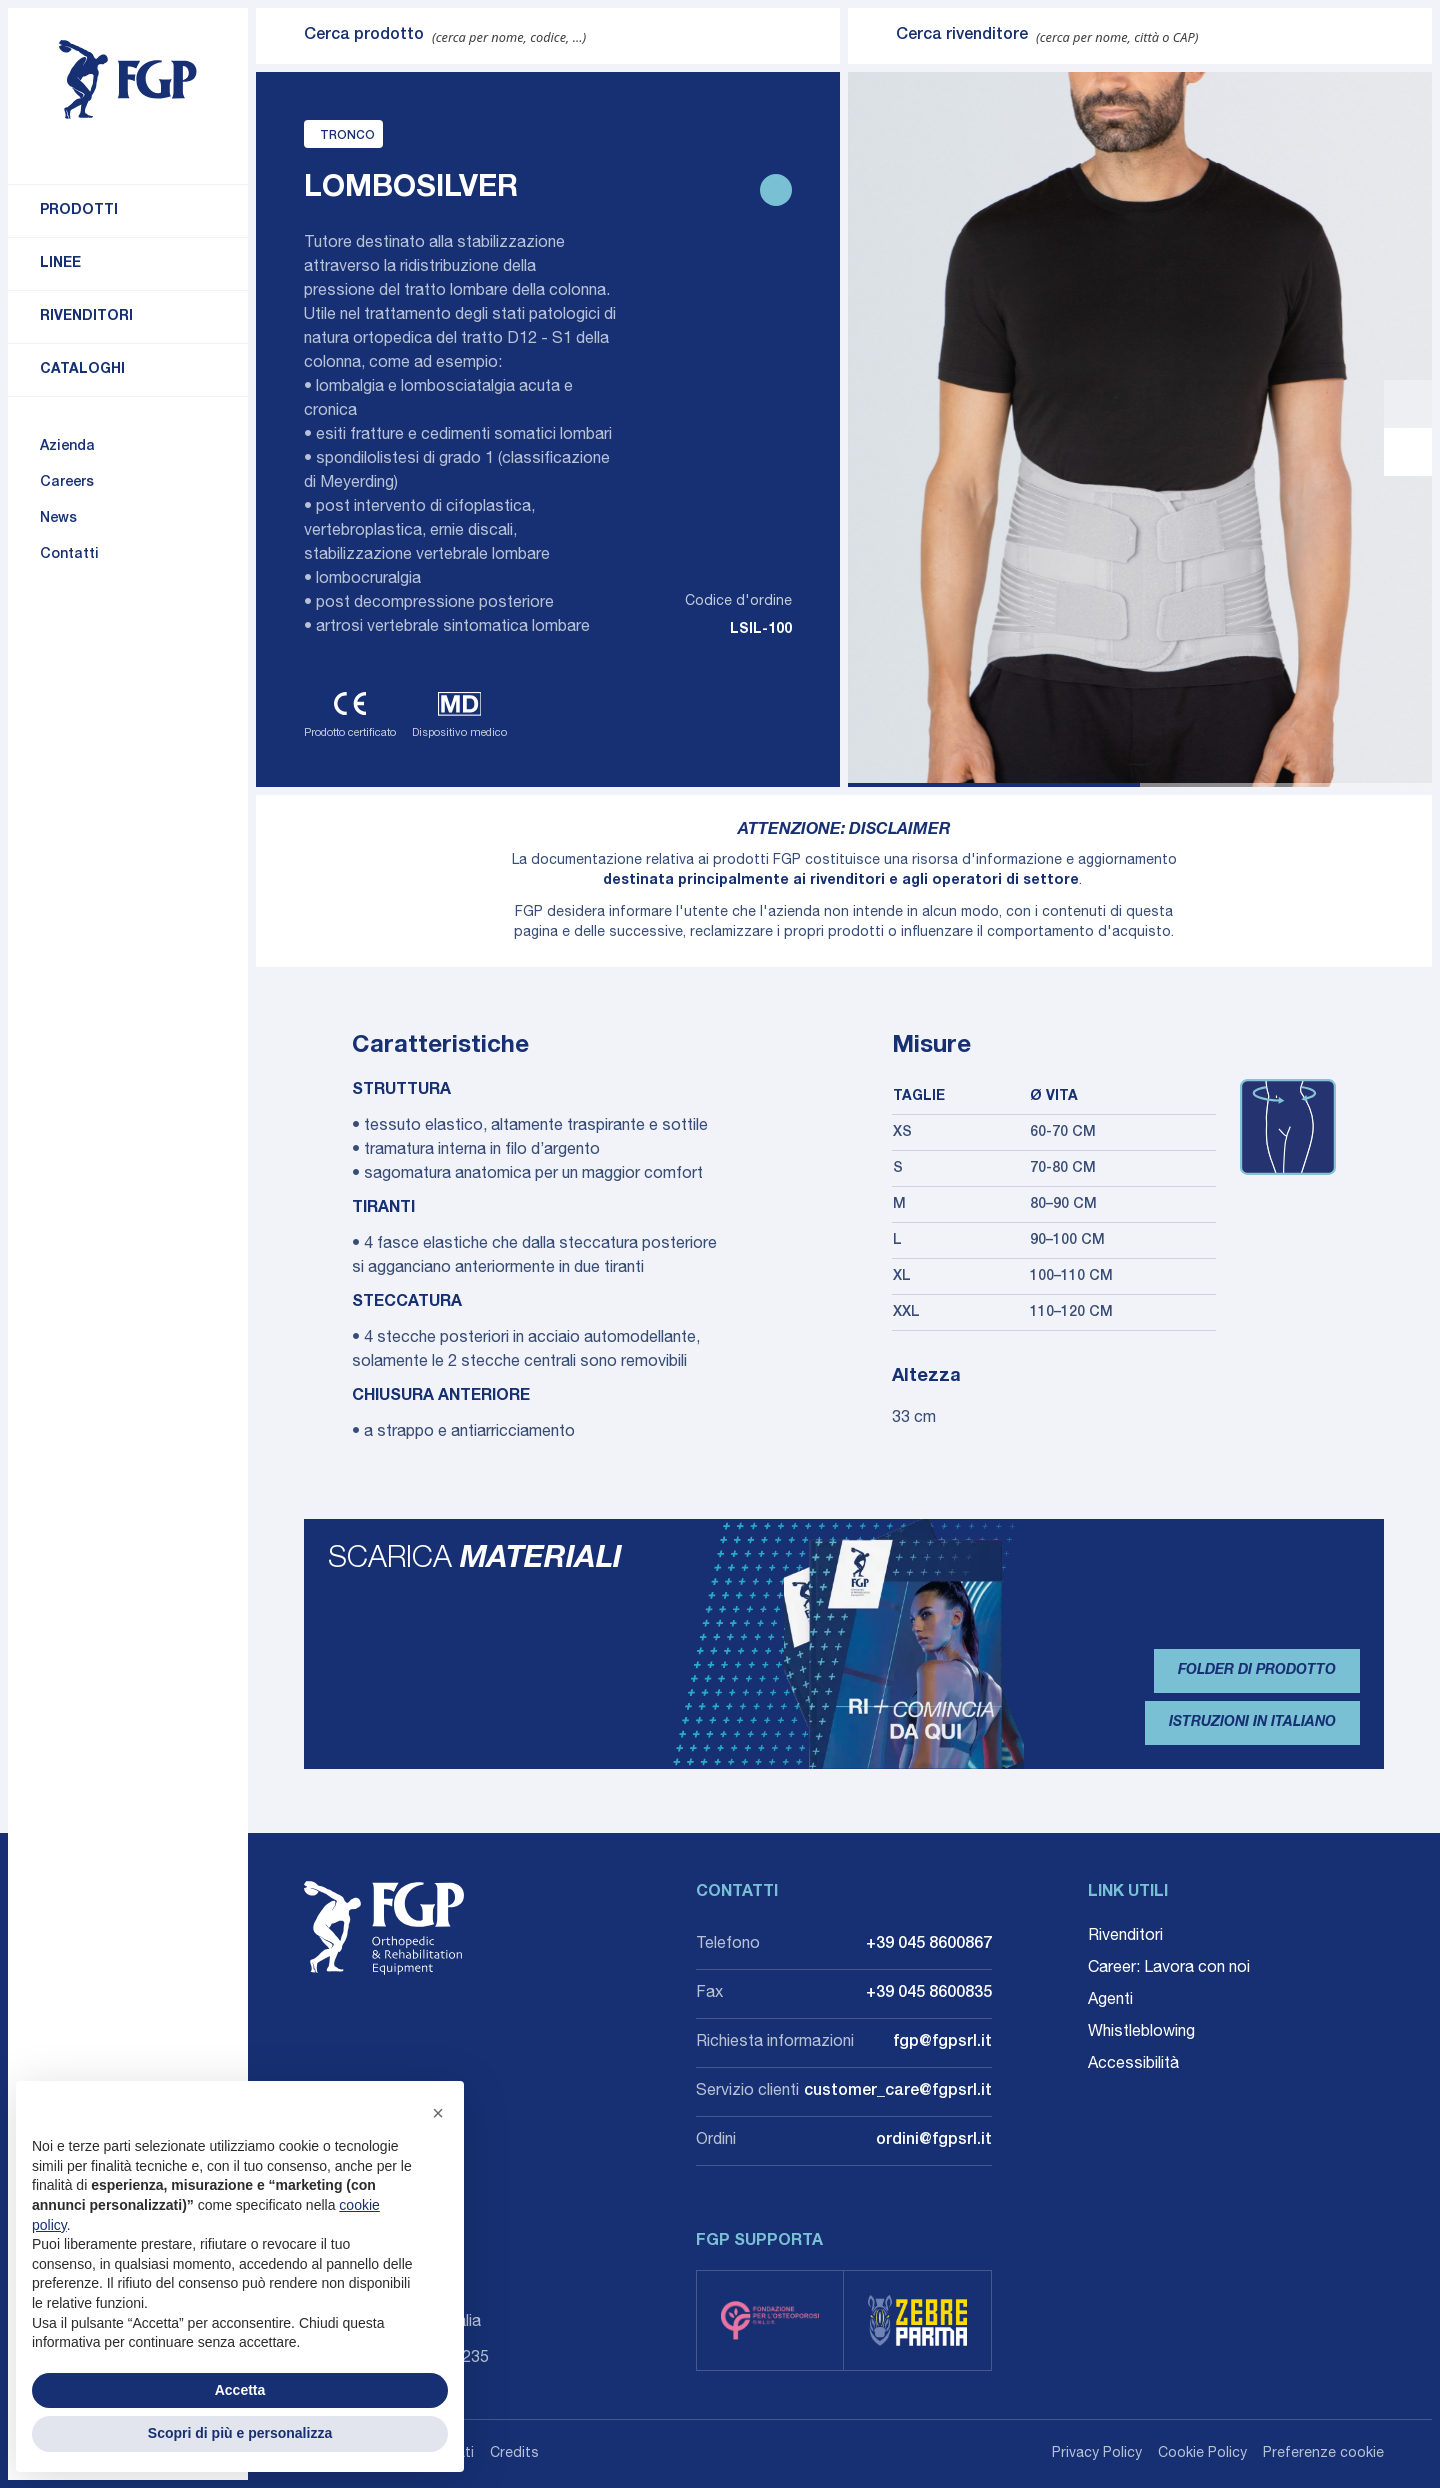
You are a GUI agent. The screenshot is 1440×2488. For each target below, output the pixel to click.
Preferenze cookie (1323, 2454)
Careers (67, 483)
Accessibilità (1133, 2065)
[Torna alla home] (128, 80)
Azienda (67, 447)
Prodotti (79, 211)
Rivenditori (86, 317)
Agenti (1110, 2001)
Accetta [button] (240, 2390)
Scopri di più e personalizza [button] (240, 2433)
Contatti (69, 555)
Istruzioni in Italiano (1252, 1723)
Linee (60, 264)
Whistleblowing (1141, 2033)
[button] (438, 2113)
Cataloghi (82, 370)
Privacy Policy (1097, 2454)
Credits (514, 2454)
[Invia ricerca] (280, 36)
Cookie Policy (1202, 2454)
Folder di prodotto (1257, 1671)
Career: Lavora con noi (1169, 1969)
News (58, 519)
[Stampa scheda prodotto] (776, 190)
